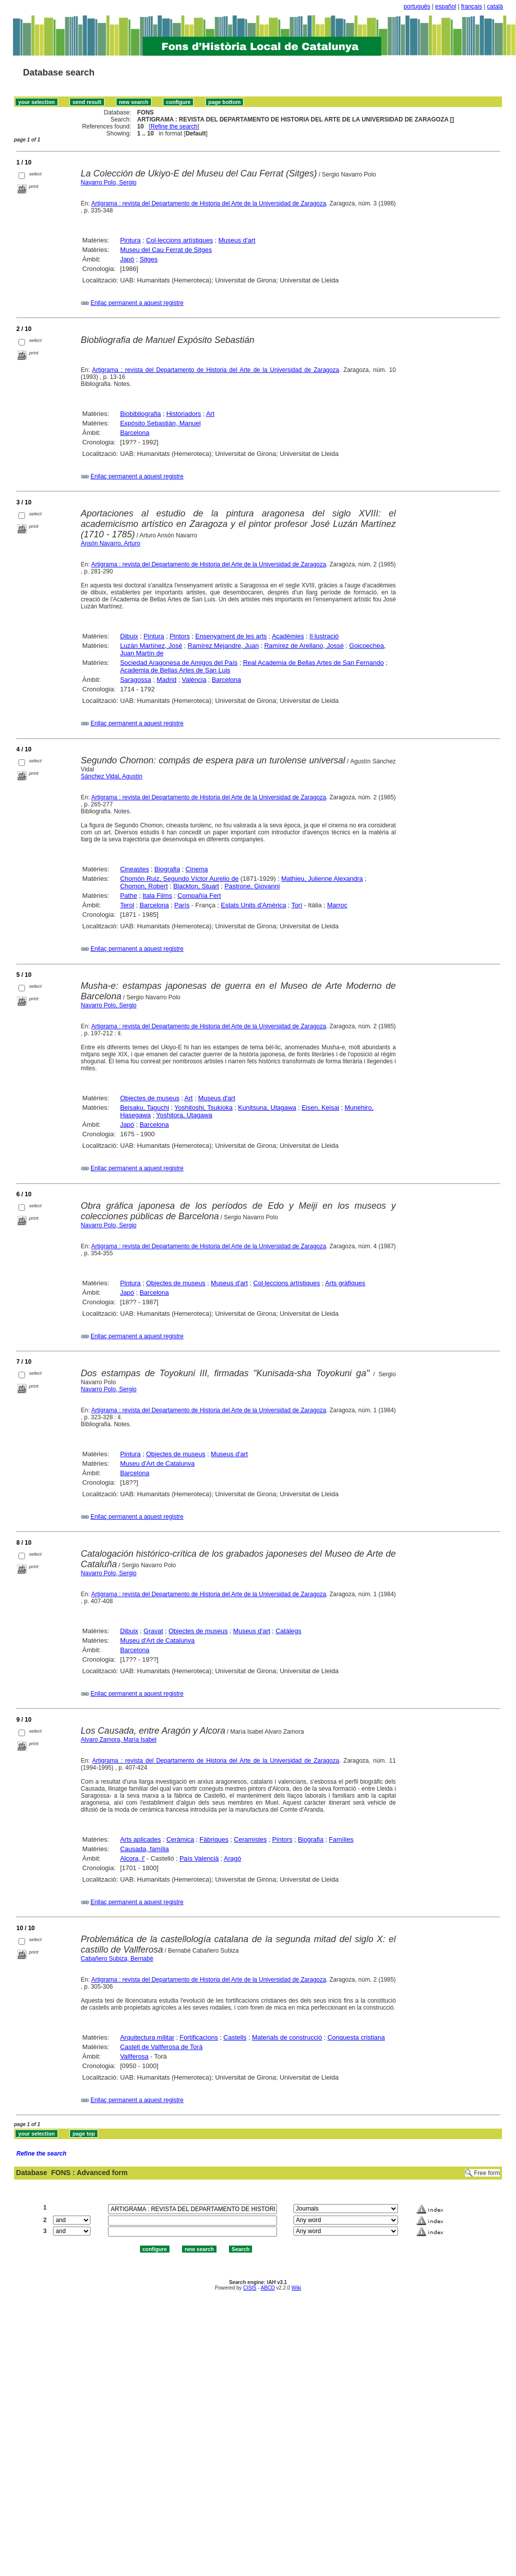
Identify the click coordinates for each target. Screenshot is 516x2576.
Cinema (197, 869)
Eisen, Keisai (320, 1107)
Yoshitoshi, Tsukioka (203, 1107)
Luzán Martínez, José (151, 645)
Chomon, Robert (144, 886)
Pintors (180, 636)
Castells (235, 2037)
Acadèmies (288, 636)
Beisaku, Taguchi (144, 1107)
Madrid (166, 679)
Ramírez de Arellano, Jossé (304, 645)
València (194, 679)
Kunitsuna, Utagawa (267, 1107)
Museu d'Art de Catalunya (157, 1463)
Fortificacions (199, 2037)
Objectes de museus (150, 1098)
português (417, 6)
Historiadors (183, 413)
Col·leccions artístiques (179, 240)
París (182, 905)
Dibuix (129, 636)
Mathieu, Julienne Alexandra (321, 878)
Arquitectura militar (147, 2037)
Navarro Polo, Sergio (108, 182)
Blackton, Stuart (196, 886)
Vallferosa (134, 2056)
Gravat (153, 1631)
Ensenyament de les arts (230, 636)
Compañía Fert (199, 895)
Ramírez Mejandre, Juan (223, 645)
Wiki (296, 2288)
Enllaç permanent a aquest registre (137, 302)
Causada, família (144, 1849)
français (471, 6)
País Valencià (199, 1858)
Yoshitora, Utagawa (184, 1115)
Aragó (233, 1858)
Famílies (341, 1839)
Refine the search (174, 126)
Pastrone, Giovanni (252, 886)
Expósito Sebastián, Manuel (160, 423)
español (445, 6)
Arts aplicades (140, 1839)
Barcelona (135, 432)
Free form (487, 2173)
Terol (127, 905)
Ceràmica (180, 1839)
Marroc (337, 905)
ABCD (267, 2288)
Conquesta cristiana (356, 2037)
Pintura (130, 240)
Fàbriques (214, 1839)
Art (210, 413)
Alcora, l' (132, 1858)
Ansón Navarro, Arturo (110, 543)
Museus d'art (237, 240)
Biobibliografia (140, 413)
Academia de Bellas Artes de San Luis (175, 670)
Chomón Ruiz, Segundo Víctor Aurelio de (179, 878)
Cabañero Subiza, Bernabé (117, 1958)
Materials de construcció (287, 2037)
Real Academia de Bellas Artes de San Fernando (313, 662)
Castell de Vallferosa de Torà (161, 2047)
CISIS (249, 2288)
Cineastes (134, 869)
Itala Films (157, 895)
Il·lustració (324, 636)
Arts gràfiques (345, 1283)
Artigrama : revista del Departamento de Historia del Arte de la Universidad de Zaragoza (208, 203)
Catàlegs (288, 1631)
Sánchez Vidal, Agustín (111, 776)
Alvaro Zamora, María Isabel (118, 1739)
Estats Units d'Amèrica (253, 905)
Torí (297, 905)
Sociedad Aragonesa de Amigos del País (179, 662)
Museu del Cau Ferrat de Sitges (166, 249)
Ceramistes (250, 1839)
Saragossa (135, 679)
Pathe (128, 895)
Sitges (149, 259)
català (495, 6)
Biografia (167, 869)
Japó (127, 259)
